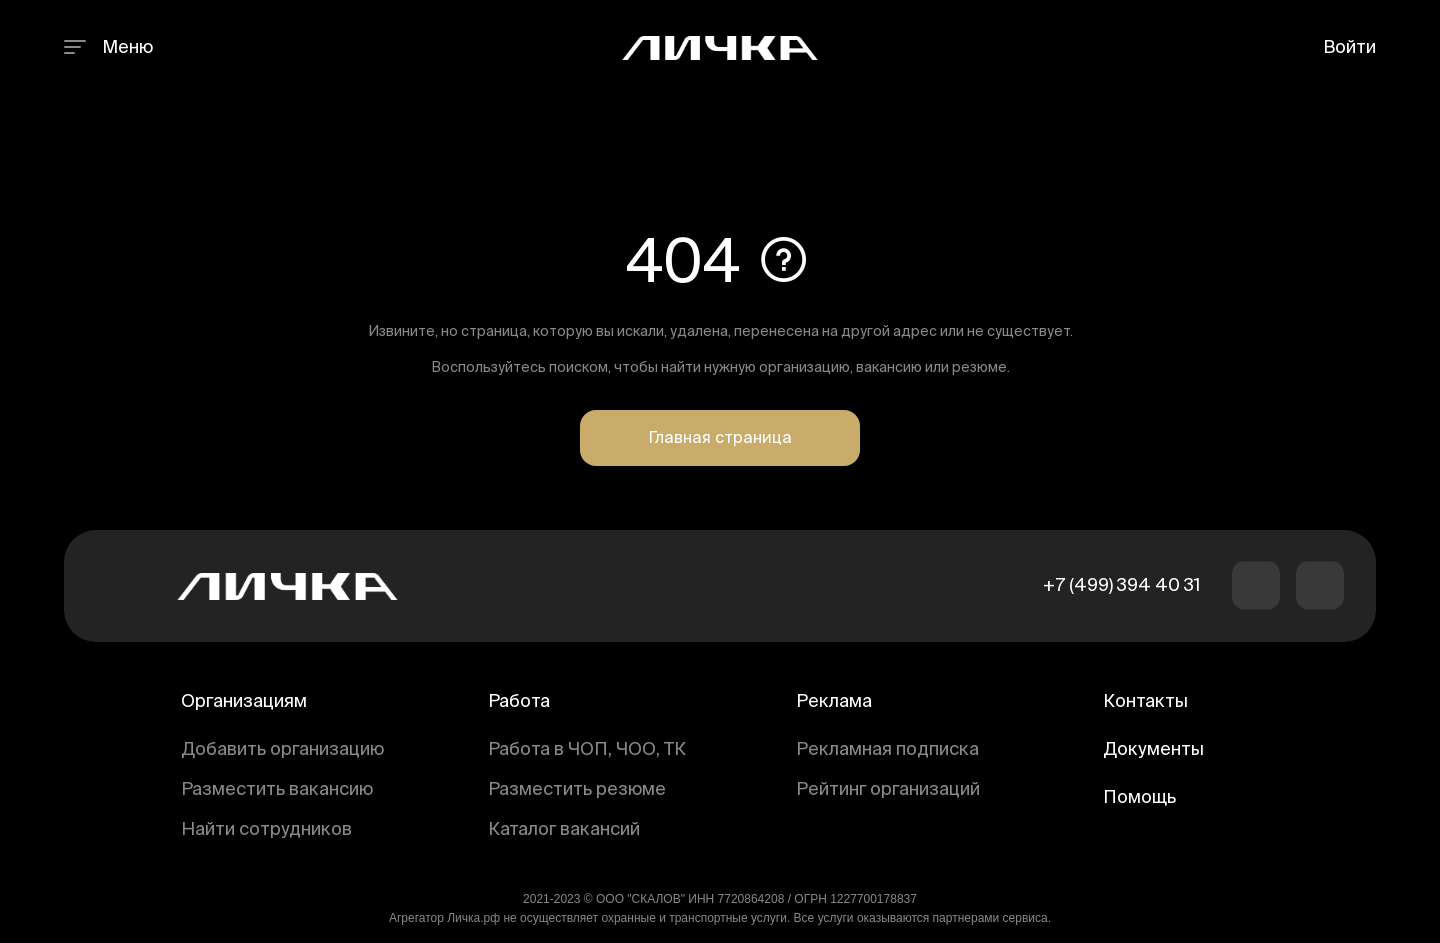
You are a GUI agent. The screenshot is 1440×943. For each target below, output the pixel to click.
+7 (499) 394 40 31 (1121, 586)
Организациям (244, 702)
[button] (1256, 586)
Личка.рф (473, 918)
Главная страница (720, 439)
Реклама (834, 702)
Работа (519, 702)
